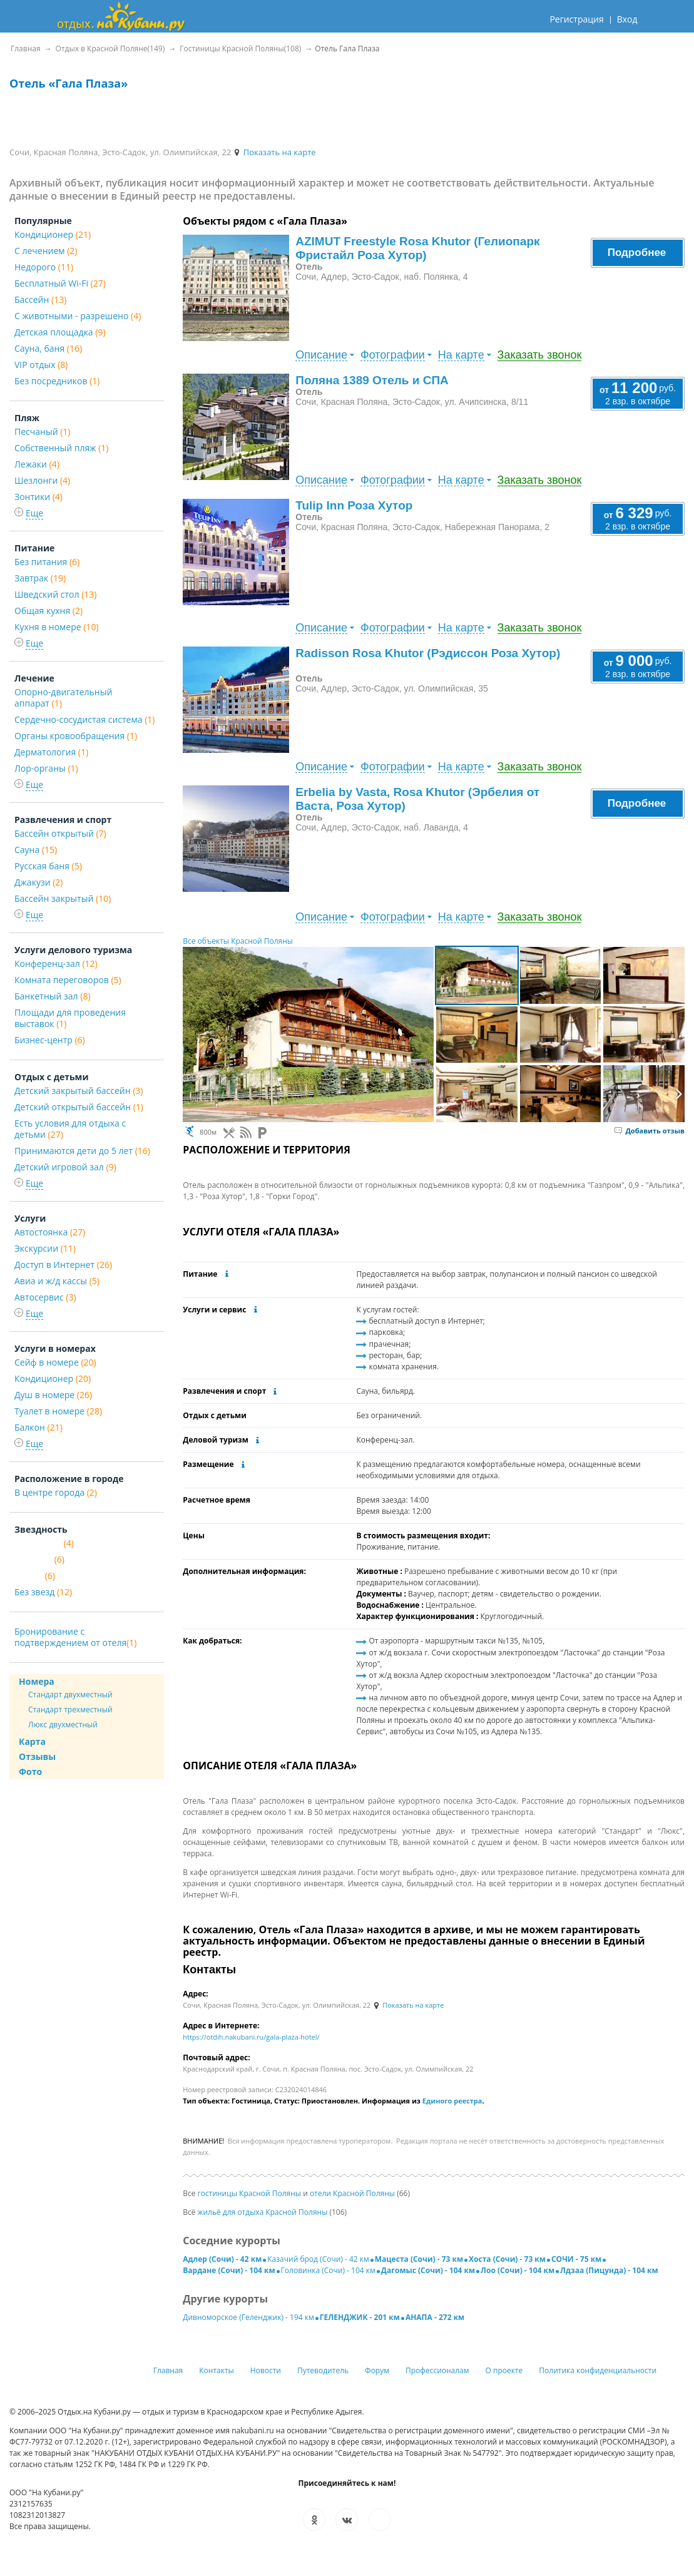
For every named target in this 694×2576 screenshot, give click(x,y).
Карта (32, 1741)
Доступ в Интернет (63, 1264)
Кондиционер (52, 234)
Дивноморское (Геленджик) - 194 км (248, 2317)
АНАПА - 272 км (435, 2317)
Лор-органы (46, 768)
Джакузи (38, 882)
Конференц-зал (56, 963)
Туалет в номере (58, 1411)
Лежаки (36, 464)
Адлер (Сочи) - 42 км (222, 2259)
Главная (168, 2370)
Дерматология (51, 752)
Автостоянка (49, 1232)
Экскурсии (45, 1248)
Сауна (35, 850)
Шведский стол (55, 594)
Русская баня (48, 866)
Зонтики (38, 497)
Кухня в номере (56, 627)
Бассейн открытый (60, 833)
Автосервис (45, 1297)
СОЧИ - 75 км (576, 2259)
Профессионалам (437, 2370)
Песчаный (42, 431)
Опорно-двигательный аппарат (63, 697)
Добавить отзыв (650, 1130)
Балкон (38, 1427)
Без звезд (43, 1592)
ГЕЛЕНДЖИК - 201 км (360, 2317)
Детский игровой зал (65, 1167)
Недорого (43, 267)
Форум (377, 2370)
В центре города (55, 1492)
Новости (265, 2370)
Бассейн (40, 299)
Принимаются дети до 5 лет (82, 1151)
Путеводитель (323, 2370)
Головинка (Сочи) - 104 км (328, 2270)
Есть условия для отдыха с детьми (70, 1128)
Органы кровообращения (75, 736)
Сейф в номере (55, 1362)
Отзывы (37, 1756)
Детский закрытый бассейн (78, 1090)
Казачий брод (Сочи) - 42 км (318, 2259)
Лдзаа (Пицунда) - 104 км (609, 2270)
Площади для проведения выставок (70, 1018)
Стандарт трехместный (70, 1709)
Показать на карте (274, 152)
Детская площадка (60, 332)
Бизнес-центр (49, 1040)
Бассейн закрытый (62, 898)
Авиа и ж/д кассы (57, 1281)
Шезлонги (42, 480)
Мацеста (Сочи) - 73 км (419, 2259)
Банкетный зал (52, 996)
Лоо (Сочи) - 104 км (517, 2270)
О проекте (504, 2370)
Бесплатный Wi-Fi (60, 283)
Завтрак (40, 578)
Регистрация (576, 19)
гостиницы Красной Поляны (249, 2193)
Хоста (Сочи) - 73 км (507, 2259)
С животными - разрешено (77, 316)
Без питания (46, 562)
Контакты (216, 2370)
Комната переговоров (67, 980)
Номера (36, 1681)
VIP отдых (41, 365)
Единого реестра (452, 2100)
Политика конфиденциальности (597, 2370)
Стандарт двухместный (70, 1694)
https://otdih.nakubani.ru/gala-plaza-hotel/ (251, 2037)
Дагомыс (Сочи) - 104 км (428, 2270)
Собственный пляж (61, 448)
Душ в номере (53, 1395)
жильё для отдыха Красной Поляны (263, 2212)
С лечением (45, 251)
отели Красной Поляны (352, 2193)
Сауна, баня (48, 348)
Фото (30, 1771)
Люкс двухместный (63, 1724)
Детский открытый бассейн (78, 1107)
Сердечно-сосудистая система (84, 719)
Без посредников (57, 381)
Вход (627, 19)
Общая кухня (48, 610)
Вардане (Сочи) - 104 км (229, 2270)
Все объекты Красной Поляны (238, 941)
